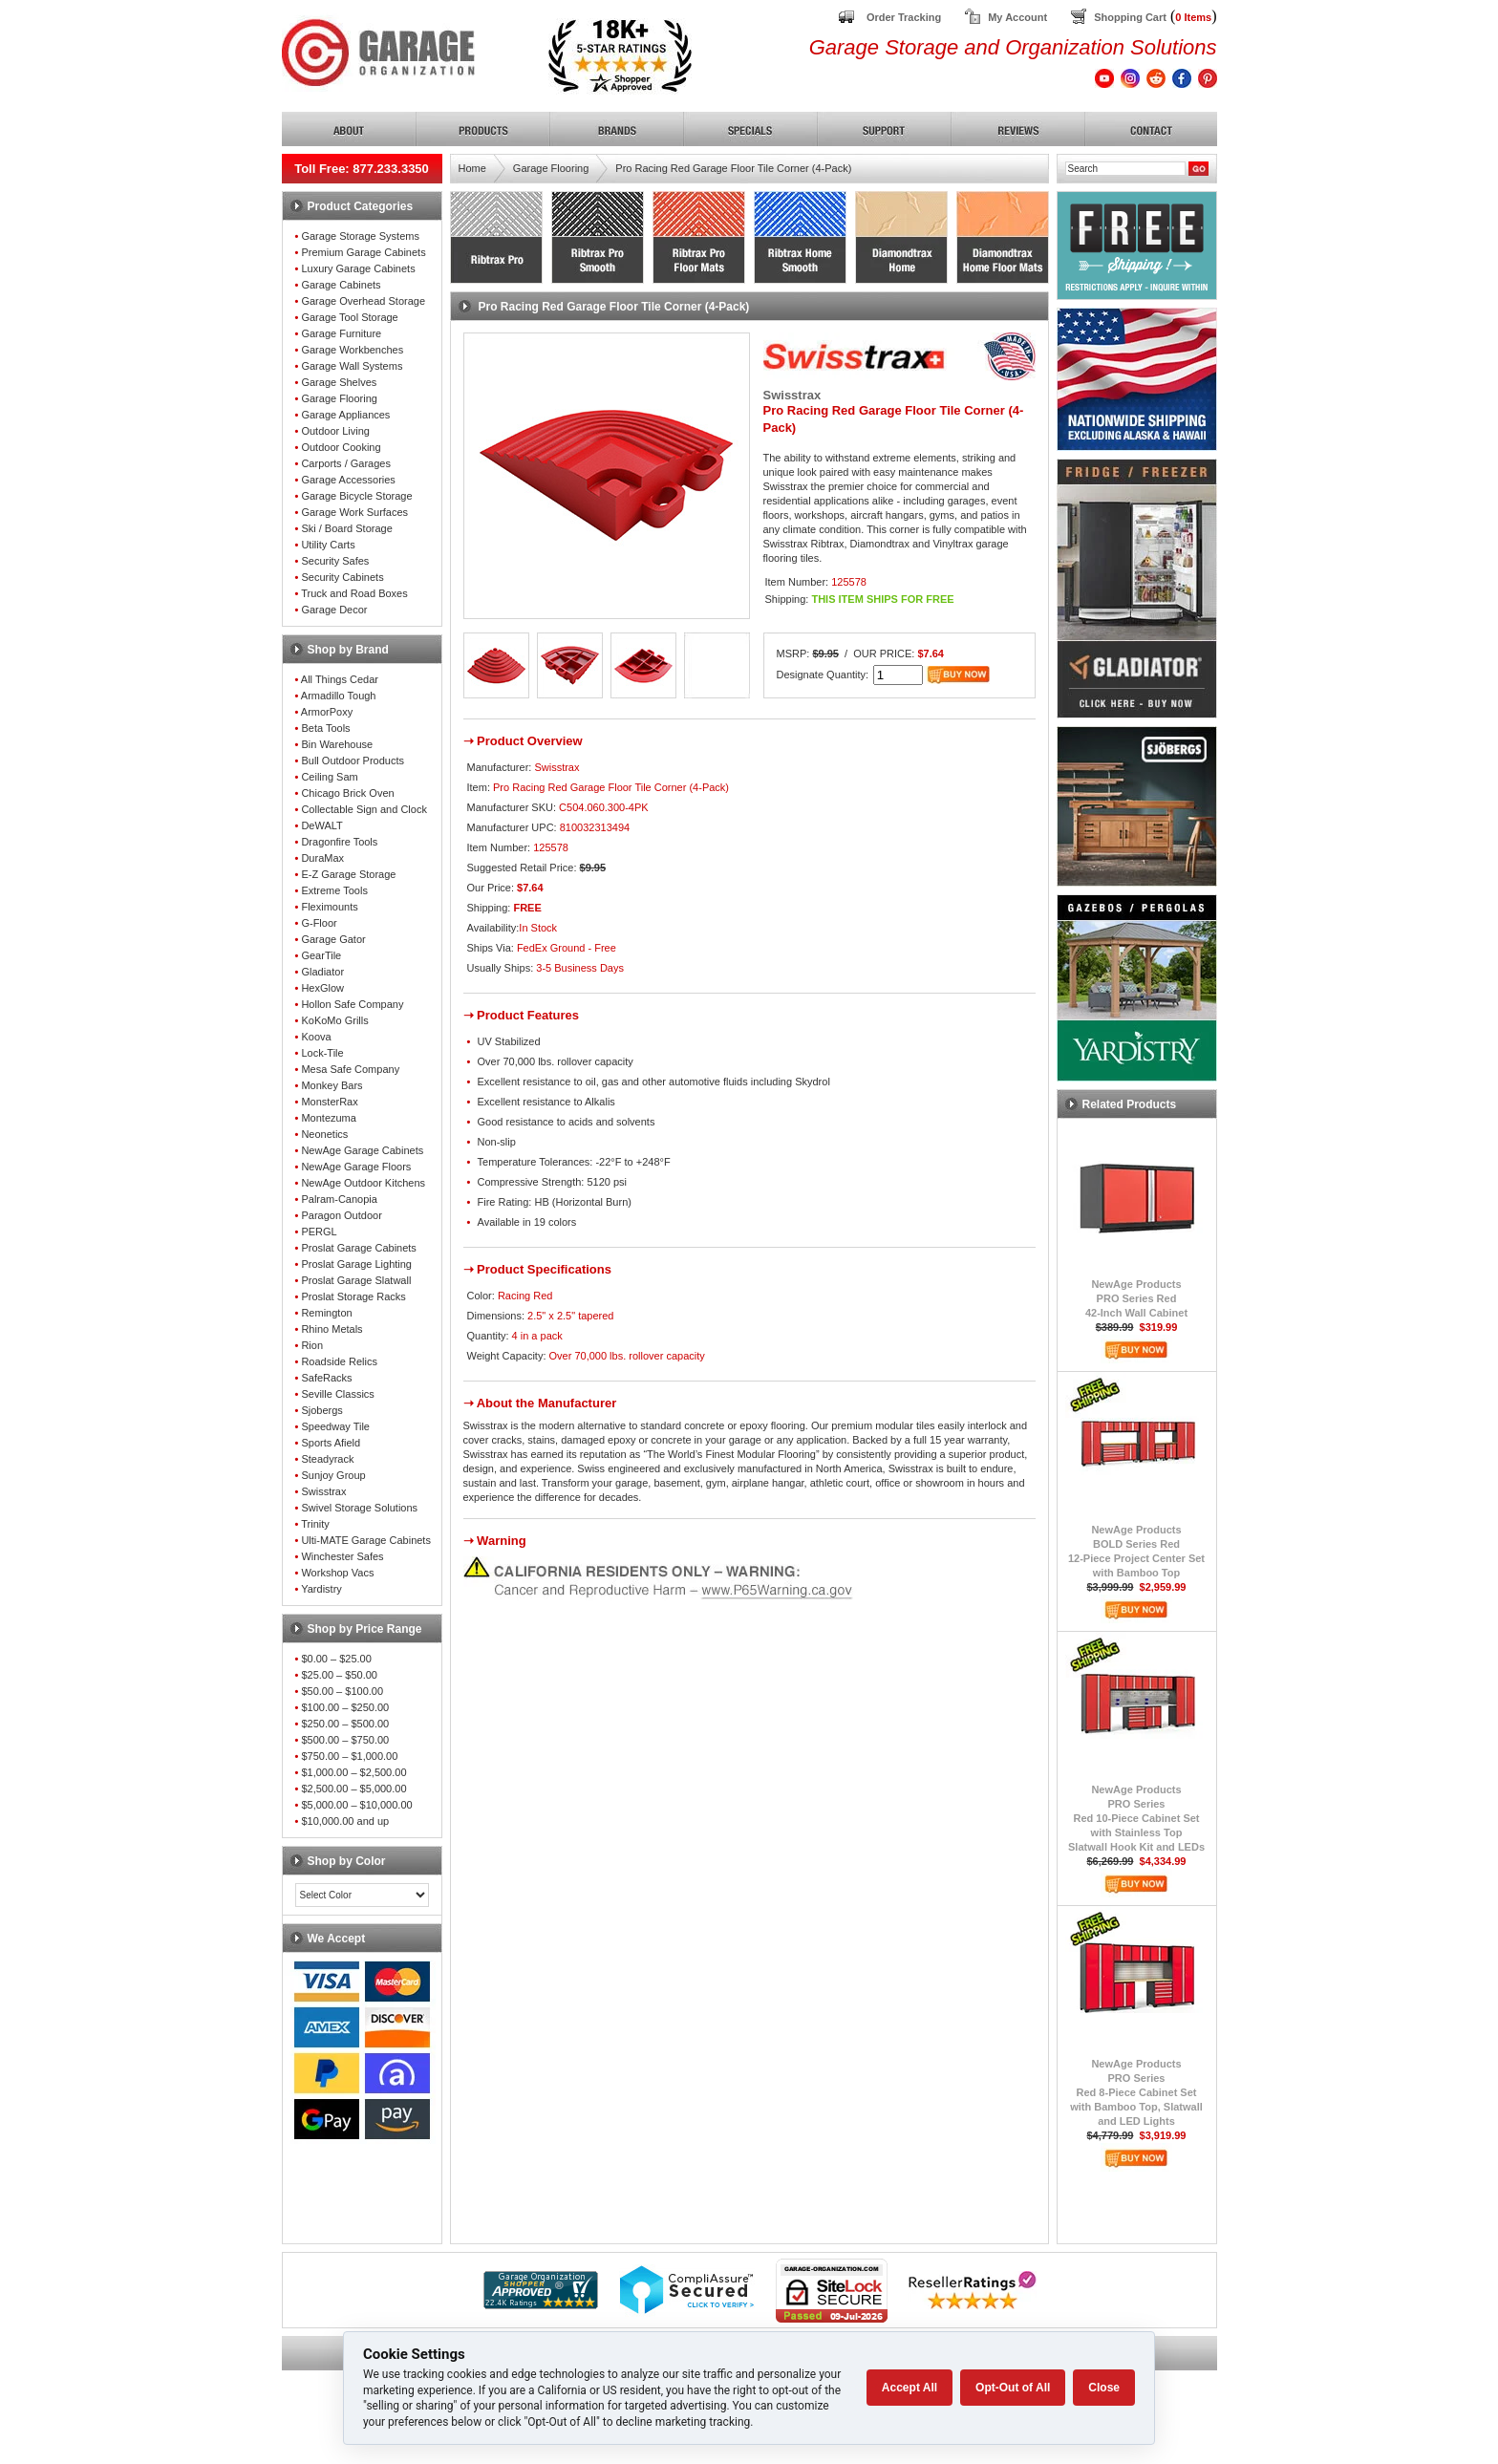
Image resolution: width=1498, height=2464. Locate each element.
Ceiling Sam (329, 776)
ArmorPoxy (327, 712)
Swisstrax (323, 1491)
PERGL (318, 1231)
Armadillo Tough (338, 695)
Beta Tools (325, 728)
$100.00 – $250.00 (345, 1707)
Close (1104, 2387)
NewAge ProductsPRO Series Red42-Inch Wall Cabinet (1136, 1298)
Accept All (909, 2387)
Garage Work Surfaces (354, 512)
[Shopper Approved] (540, 2304)
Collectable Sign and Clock (363, 809)
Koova (316, 1036)
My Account (1017, 17)
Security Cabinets (342, 577)
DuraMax (322, 858)
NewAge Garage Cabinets (362, 1150)
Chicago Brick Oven (347, 793)
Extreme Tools (334, 890)
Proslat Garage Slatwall (356, 1280)
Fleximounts (329, 906)
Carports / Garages (346, 463)
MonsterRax (329, 1101)
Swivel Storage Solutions (359, 1507)
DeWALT (321, 825)
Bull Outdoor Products (352, 760)
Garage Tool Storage (349, 317)
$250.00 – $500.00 (345, 1723)
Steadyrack (327, 1459)
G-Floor (318, 923)
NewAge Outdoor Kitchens (363, 1183)
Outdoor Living (335, 431)
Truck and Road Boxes (354, 593)
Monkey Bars (331, 1085)
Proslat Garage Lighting (356, 1264)
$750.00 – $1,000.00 (349, 1756)
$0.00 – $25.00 (336, 1658)
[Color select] (362, 1895)
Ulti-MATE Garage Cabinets (366, 1540)
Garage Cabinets (340, 284)
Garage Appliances (345, 414)
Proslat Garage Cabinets (358, 1247)
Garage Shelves (338, 382)
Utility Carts (327, 544)
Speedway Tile (335, 1426)
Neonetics (324, 1134)
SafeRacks (326, 1377)
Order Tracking (904, 17)
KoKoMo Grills (334, 1020)
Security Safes (335, 561)
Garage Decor (334, 609)
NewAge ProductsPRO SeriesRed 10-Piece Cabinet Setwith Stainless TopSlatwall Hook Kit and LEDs (1136, 1818)
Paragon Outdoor (341, 1215)
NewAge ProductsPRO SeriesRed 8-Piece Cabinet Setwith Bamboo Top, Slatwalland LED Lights (1136, 2092)
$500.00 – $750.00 (345, 1740)
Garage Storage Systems (360, 236)
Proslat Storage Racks (353, 1296)
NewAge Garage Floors (356, 1166)
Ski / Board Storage (346, 528)
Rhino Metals (331, 1329)
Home (472, 168)
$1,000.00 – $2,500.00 (353, 1772)
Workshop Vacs (337, 1572)
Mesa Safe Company (350, 1069)
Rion (312, 1345)
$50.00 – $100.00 (342, 1691)
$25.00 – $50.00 (339, 1675)
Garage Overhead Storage (363, 301)
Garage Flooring (339, 398)
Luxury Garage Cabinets (358, 268)
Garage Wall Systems (351, 366)
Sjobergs (321, 1410)
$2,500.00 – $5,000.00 (353, 1788)
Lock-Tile (322, 1053)
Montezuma (328, 1118)
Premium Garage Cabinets (363, 252)
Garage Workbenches (352, 349)
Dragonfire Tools (339, 841)
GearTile (321, 955)
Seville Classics (337, 1394)
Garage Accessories (348, 479)
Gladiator (322, 971)
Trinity (315, 1524)
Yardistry (321, 1589)
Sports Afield (330, 1442)
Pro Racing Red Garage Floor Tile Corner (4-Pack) (733, 168)
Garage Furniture (341, 333)
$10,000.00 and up (345, 1821)
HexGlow (322, 988)
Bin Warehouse (337, 744)
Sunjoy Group (333, 1475)
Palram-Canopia (338, 1199)
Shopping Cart (1130, 17)
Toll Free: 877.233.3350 (361, 168)
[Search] (1125, 168)
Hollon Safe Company (352, 1004)
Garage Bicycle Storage (356, 496)
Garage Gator (333, 939)
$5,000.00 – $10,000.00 (356, 1805)
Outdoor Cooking (340, 447)
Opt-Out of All (1012, 2387)
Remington (326, 1312)
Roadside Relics (338, 1361)
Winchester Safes (342, 1556)
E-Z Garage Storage (348, 874)
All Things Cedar (339, 679)
